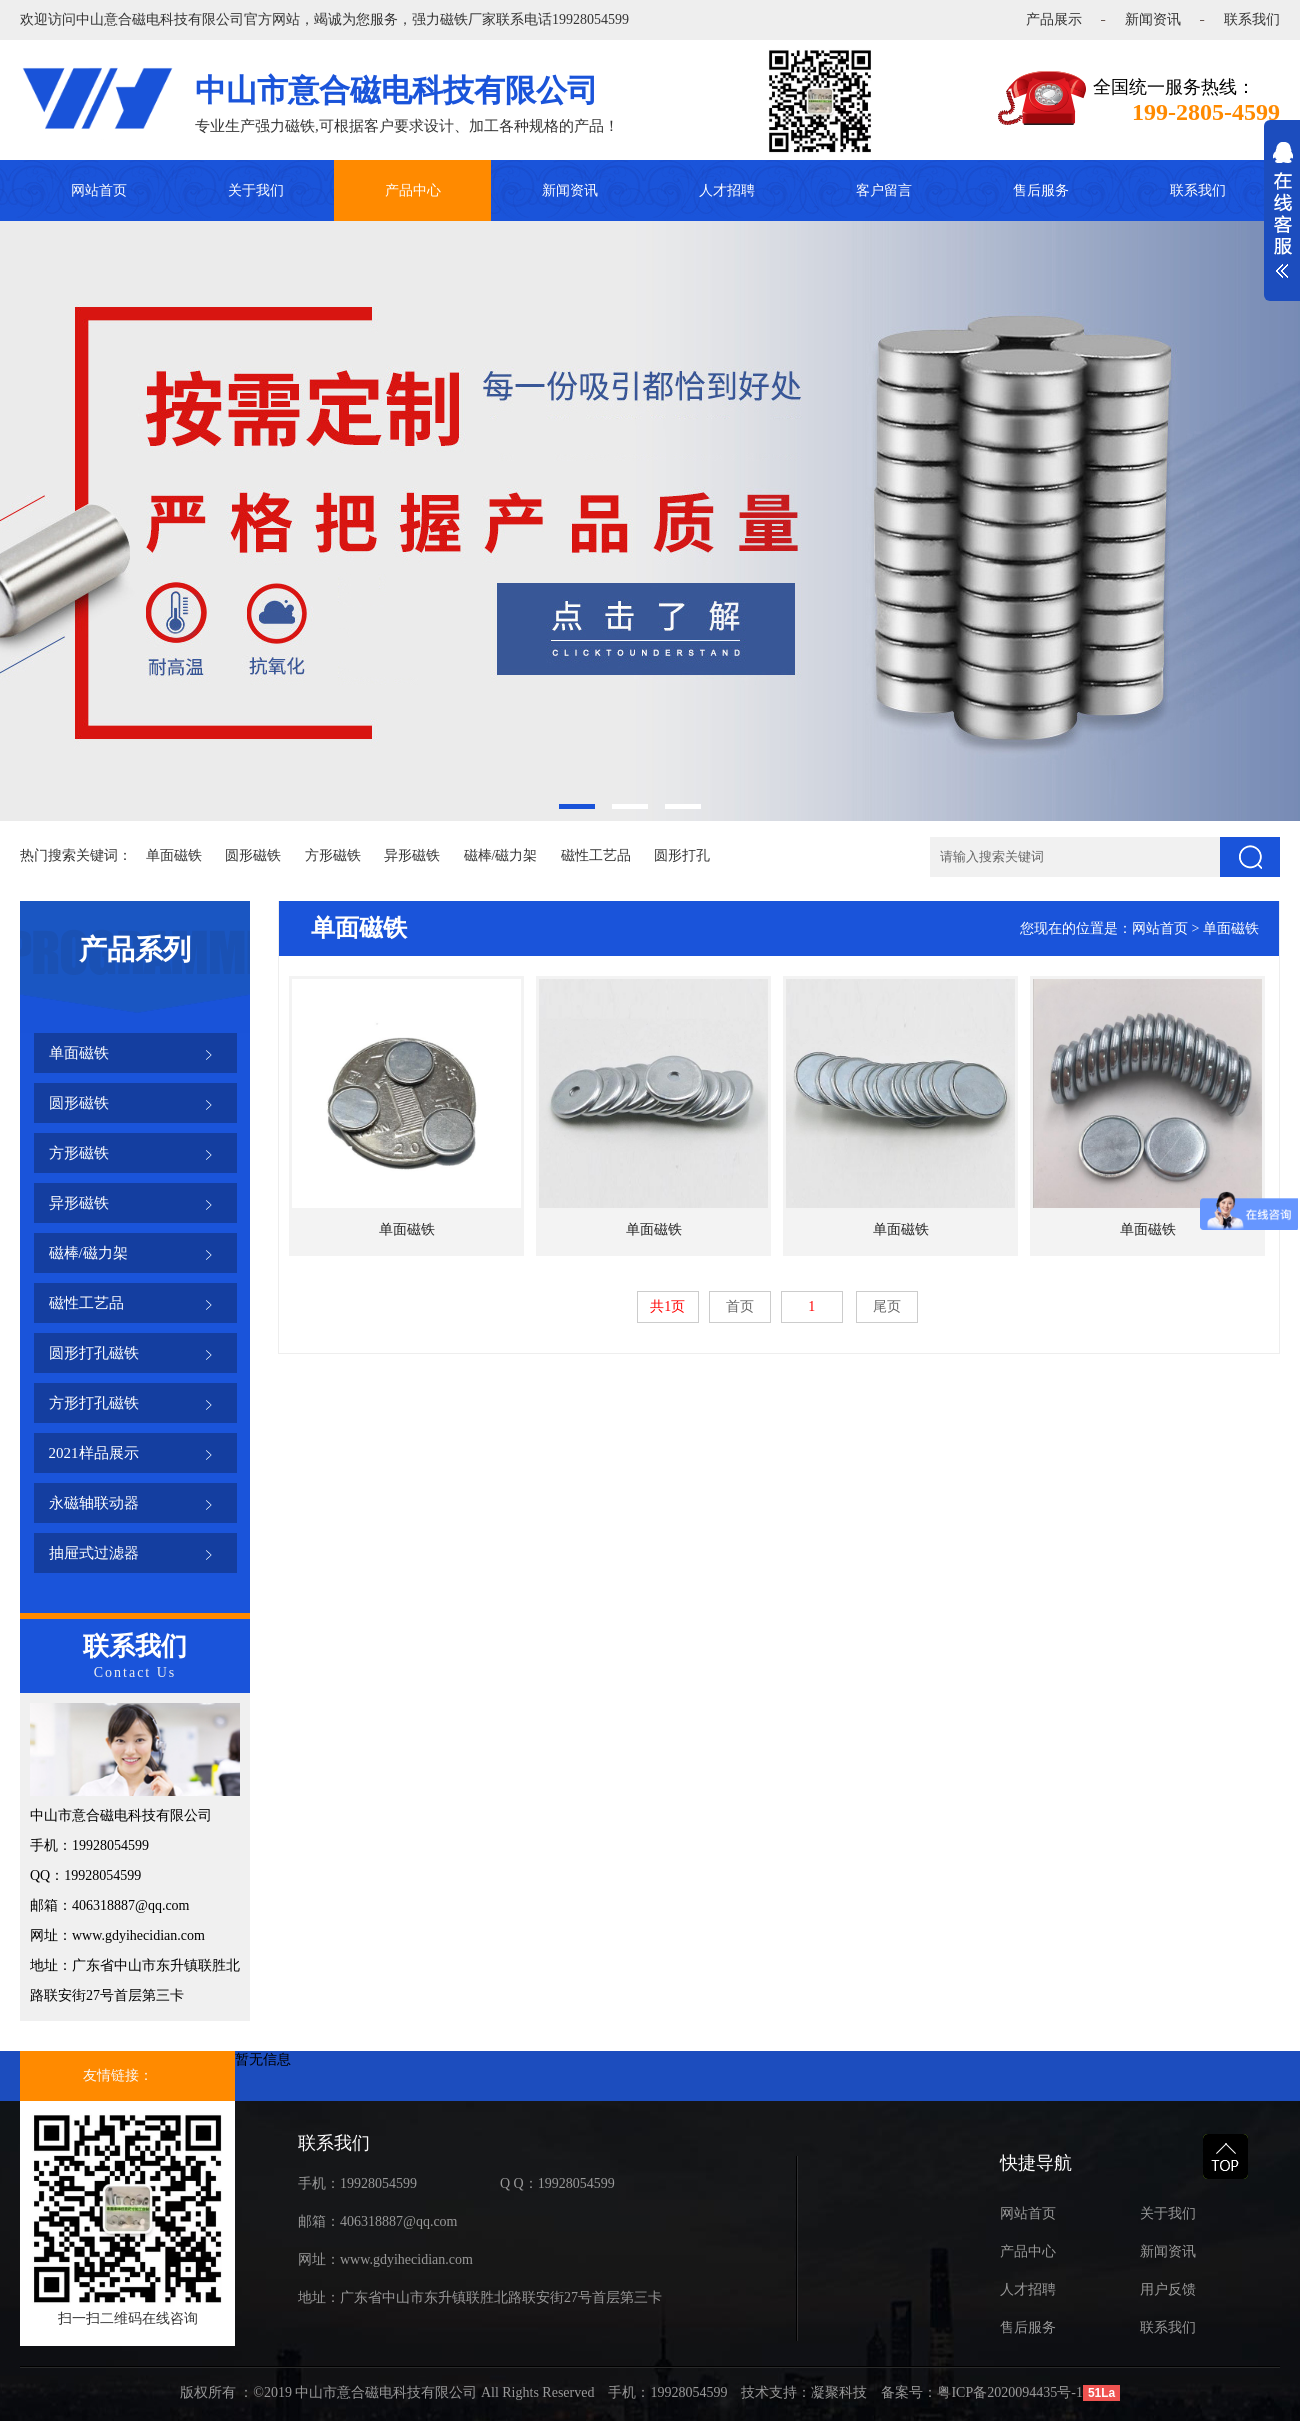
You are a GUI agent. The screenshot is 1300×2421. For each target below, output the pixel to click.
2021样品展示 (94, 1453)
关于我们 (256, 190)
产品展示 (1054, 19)
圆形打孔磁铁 (94, 1353)
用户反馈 (1168, 2289)
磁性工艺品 (596, 855)
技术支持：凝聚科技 (804, 2392)
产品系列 (135, 949)
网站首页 (99, 190)
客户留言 (884, 190)
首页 (740, 1306)
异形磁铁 (412, 855)
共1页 (667, 1306)
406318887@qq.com (399, 2221)
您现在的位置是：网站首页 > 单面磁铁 (1139, 928)
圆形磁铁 (253, 855)
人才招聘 (727, 190)
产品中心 (413, 190)
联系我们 (1252, 19)
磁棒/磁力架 (501, 855)
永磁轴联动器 (94, 1503)
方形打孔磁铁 (94, 1403)
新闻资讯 (1153, 19)
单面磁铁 (174, 855)
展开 (1282, 221)
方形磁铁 (333, 855)
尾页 (887, 1306)
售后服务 (1041, 190)
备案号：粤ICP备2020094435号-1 (981, 2392)
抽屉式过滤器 (94, 1553)
